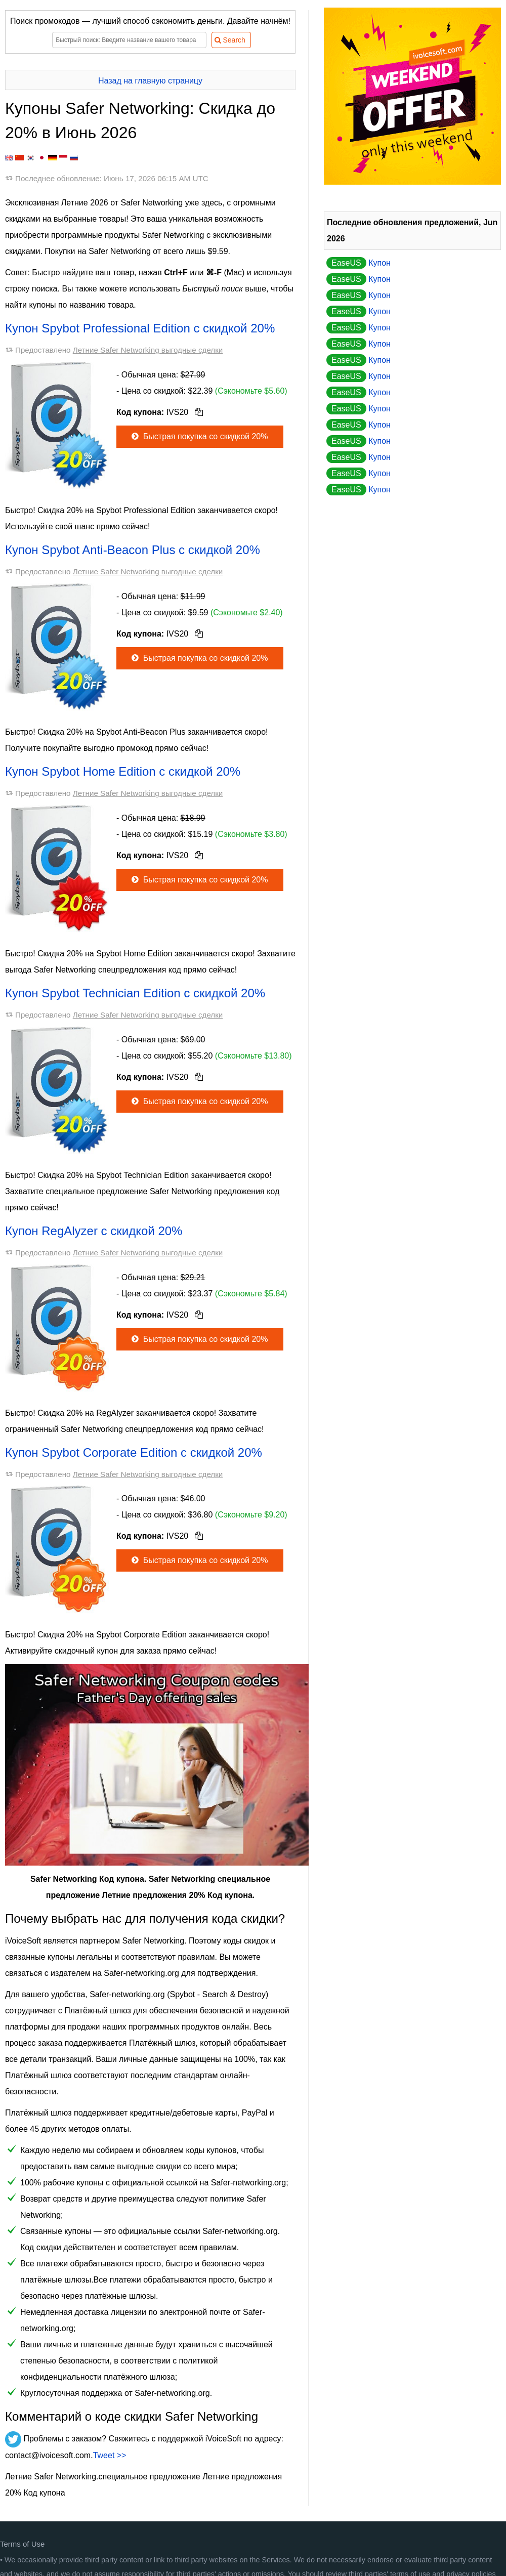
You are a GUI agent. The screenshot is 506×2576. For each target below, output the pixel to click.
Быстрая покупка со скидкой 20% (199, 436)
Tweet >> (109, 2455)
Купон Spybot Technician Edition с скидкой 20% (135, 993)
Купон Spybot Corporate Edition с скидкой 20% (133, 1452)
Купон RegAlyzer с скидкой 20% (93, 1231)
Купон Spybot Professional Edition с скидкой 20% (140, 328)
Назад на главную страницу (150, 80)
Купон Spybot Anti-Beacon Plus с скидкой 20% (132, 550)
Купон (358, 263)
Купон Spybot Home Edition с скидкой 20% (122, 771)
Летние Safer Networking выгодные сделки (148, 350)
